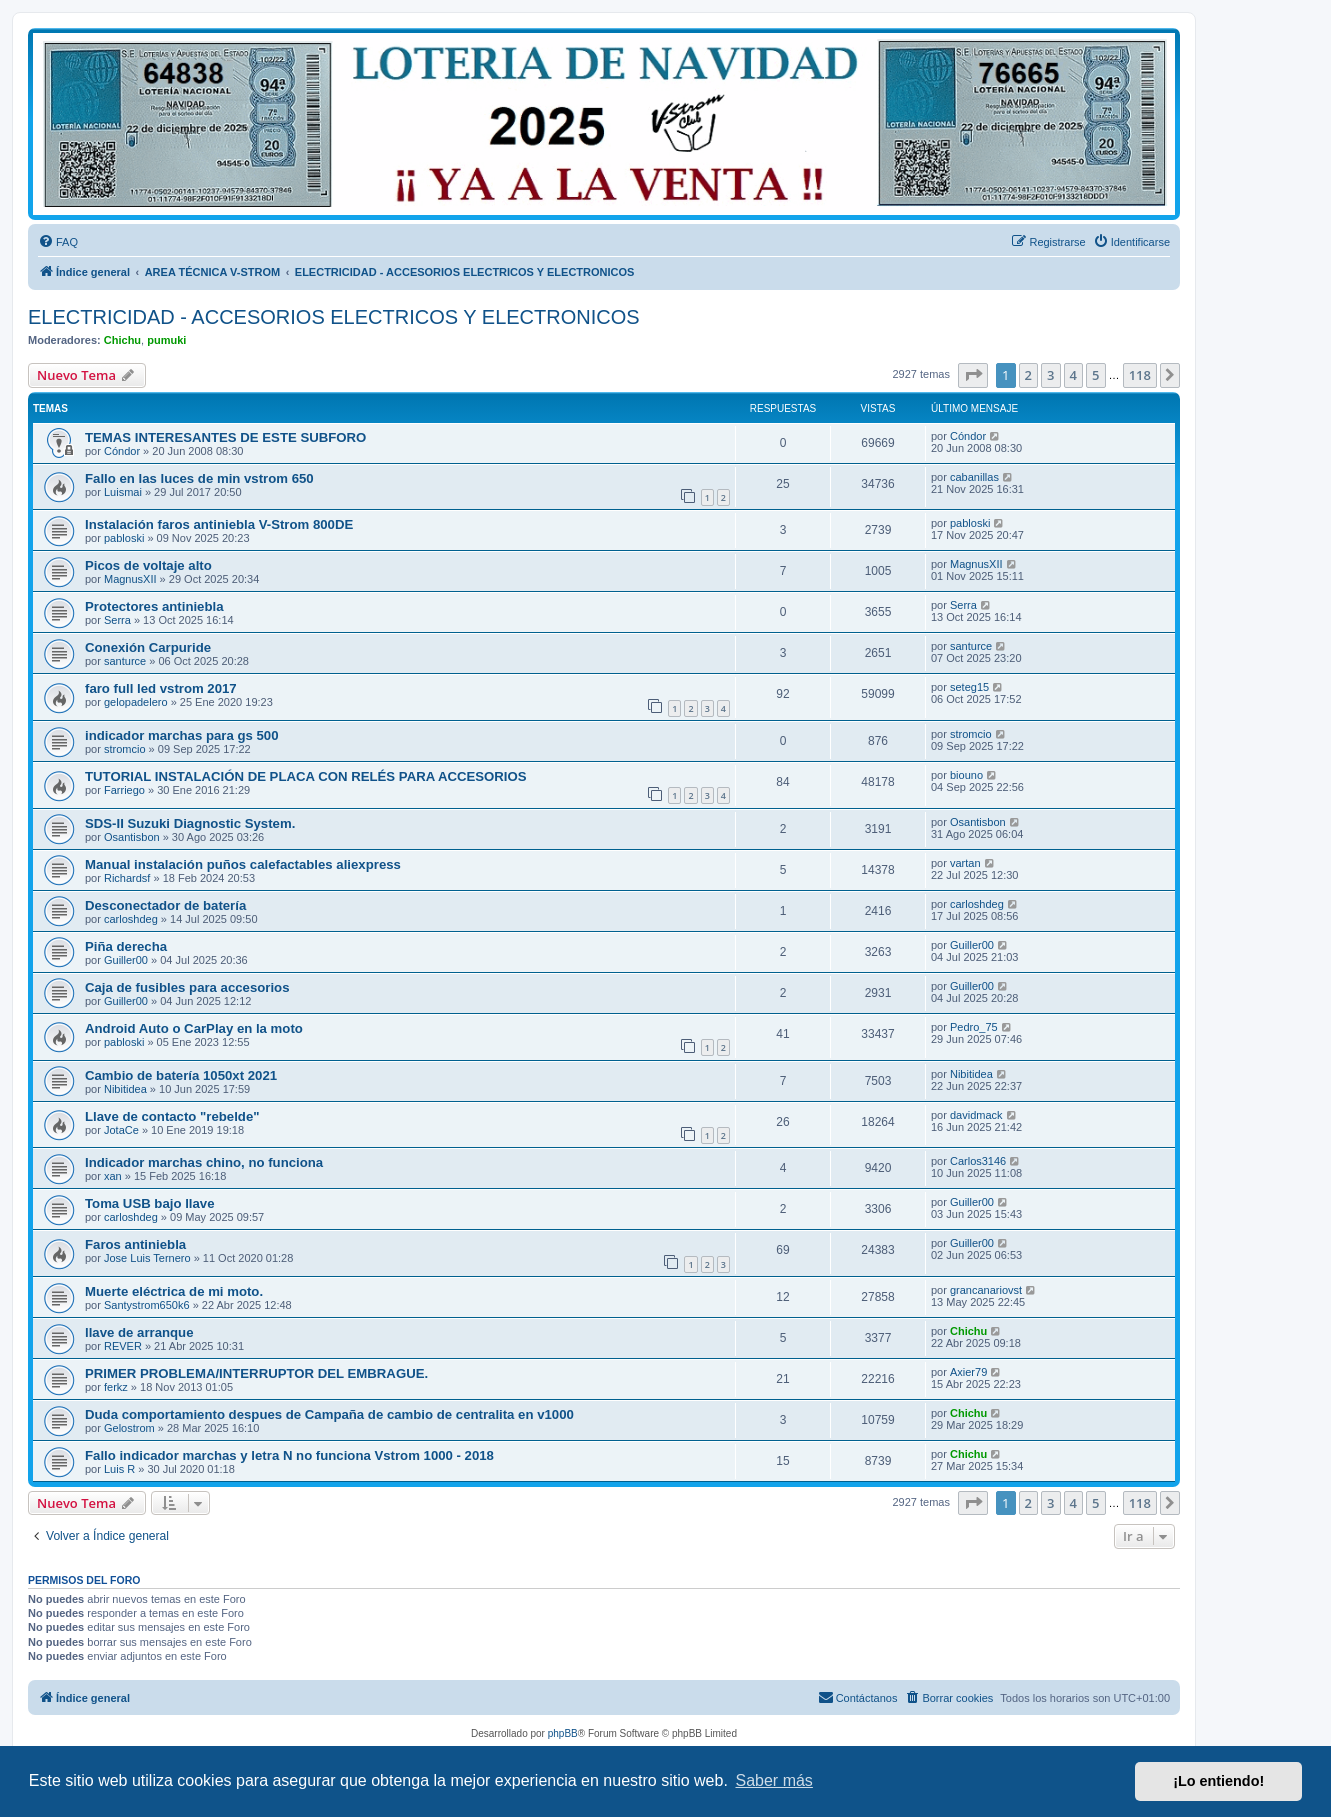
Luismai (123, 492)
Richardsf (127, 878)
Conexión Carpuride (148, 647)
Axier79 (968, 1372)
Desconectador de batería (165, 905)
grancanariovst (986, 1290)
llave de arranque (139, 1332)
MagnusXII (130, 579)
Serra (117, 620)
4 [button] (1073, 375)
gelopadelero (136, 702)
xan (113, 1176)
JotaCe (121, 1130)
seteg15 (969, 687)
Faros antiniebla (135, 1244)
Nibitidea (125, 1089)
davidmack (976, 1115)
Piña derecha (126, 946)
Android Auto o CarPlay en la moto (194, 1028)
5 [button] (1095, 375)
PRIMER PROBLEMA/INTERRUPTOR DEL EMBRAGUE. (256, 1373)
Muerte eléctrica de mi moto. (174, 1291)
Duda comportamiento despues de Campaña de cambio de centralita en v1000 (329, 1414)
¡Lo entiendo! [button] (1218, 1781)
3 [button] (1050, 375)
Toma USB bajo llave (149, 1203)
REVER (123, 1346)
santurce (125, 661)
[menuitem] (58, 242)
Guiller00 (126, 960)
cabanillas (974, 477)
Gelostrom (129, 1428)
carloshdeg (131, 919)
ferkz (116, 1387)
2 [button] (1028, 375)
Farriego (124, 790)
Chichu (122, 340)
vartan (965, 863)
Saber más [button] (774, 1780)
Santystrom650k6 (147, 1305)
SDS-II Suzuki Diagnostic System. (190, 823)
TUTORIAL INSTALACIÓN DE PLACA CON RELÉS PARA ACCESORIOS (306, 776)
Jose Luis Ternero (147, 1258)
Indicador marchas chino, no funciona (204, 1162)
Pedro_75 (974, 1027)
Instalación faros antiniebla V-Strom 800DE (219, 524)
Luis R (119, 1469)
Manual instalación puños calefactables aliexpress (243, 864)
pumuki (166, 340)
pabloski (124, 538)
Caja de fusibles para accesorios (187, 987)
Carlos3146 (978, 1161)
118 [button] (1140, 375)
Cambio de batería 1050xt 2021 (181, 1075)
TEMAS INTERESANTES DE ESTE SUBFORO (225, 437)
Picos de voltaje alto (148, 565)
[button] (973, 375)
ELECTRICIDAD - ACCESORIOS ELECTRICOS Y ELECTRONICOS (334, 317)
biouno (966, 775)
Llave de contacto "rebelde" (172, 1116)
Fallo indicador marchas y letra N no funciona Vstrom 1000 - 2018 (289, 1455)
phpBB (563, 1733)
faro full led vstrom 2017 (161, 688)
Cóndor (122, 451)
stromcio (125, 749)
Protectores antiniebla (154, 606)
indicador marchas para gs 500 (182, 735)
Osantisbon (132, 837)
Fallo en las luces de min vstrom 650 (199, 478)
